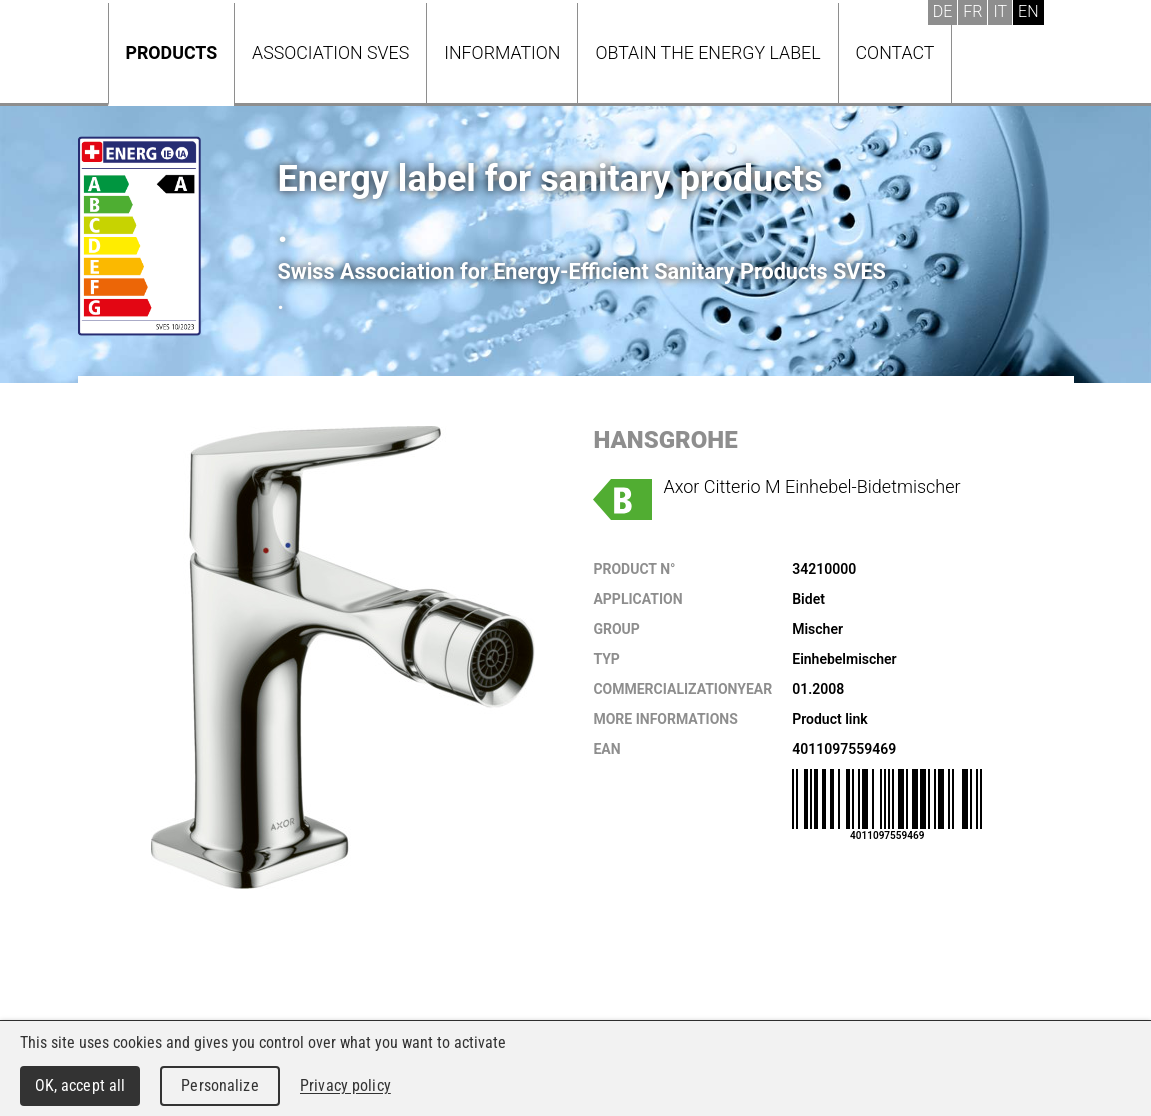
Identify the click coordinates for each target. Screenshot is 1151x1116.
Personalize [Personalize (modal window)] (219, 1085)
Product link (829, 719)
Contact (895, 52)
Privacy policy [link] (345, 1085)
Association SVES (330, 52)
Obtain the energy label (707, 52)
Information (502, 52)
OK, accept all (80, 1085)
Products (172, 52)
